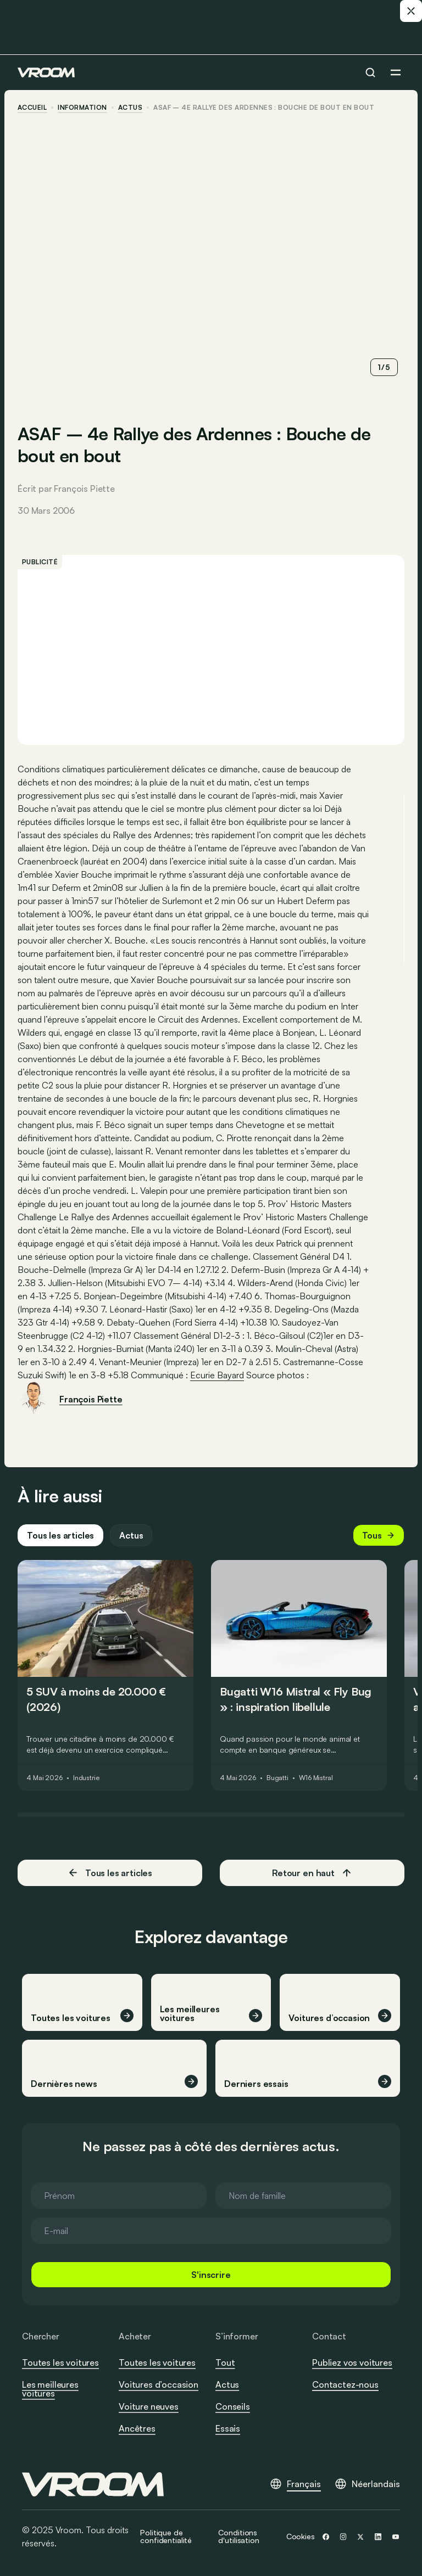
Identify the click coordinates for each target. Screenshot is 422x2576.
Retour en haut (312, 1872)
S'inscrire (210, 2274)
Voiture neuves (149, 2406)
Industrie (86, 1778)
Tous (378, 1535)
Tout (225, 2362)
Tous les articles (60, 1535)
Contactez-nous (345, 2385)
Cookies (300, 2536)
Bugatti (277, 1778)
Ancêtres (137, 2428)
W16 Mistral (316, 1778)
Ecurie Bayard (217, 1375)
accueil (32, 107)
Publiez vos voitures (352, 2362)
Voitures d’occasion (158, 2384)
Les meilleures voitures (50, 2389)
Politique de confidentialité (166, 2536)
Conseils (232, 2406)
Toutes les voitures (60, 2362)
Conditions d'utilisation (238, 2536)
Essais (227, 2428)
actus (130, 107)
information (82, 107)
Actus (131, 1535)
